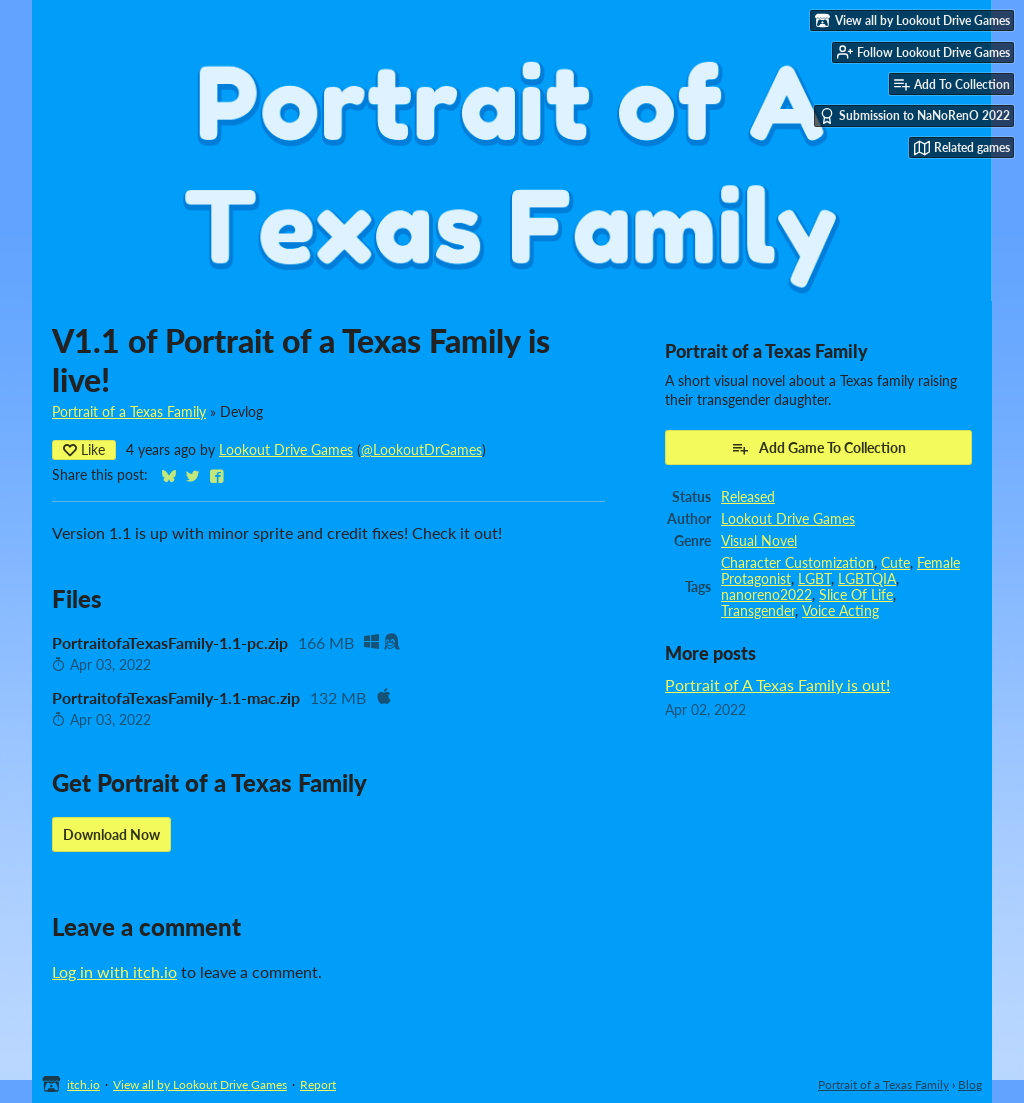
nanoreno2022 (766, 595)
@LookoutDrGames (421, 450)
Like (84, 449)
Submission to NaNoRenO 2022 (914, 116)
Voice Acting (840, 611)
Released (748, 497)
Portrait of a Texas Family (129, 412)
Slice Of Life (856, 595)
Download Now (111, 834)
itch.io (83, 1084)
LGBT (814, 579)
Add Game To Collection (818, 448)
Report (318, 1084)
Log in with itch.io (114, 971)
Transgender (758, 611)
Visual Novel (759, 541)
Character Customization (797, 563)
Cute (895, 563)
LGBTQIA (867, 579)
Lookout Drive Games (286, 450)
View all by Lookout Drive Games (200, 1084)
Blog (970, 1084)
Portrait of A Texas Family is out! (777, 684)
